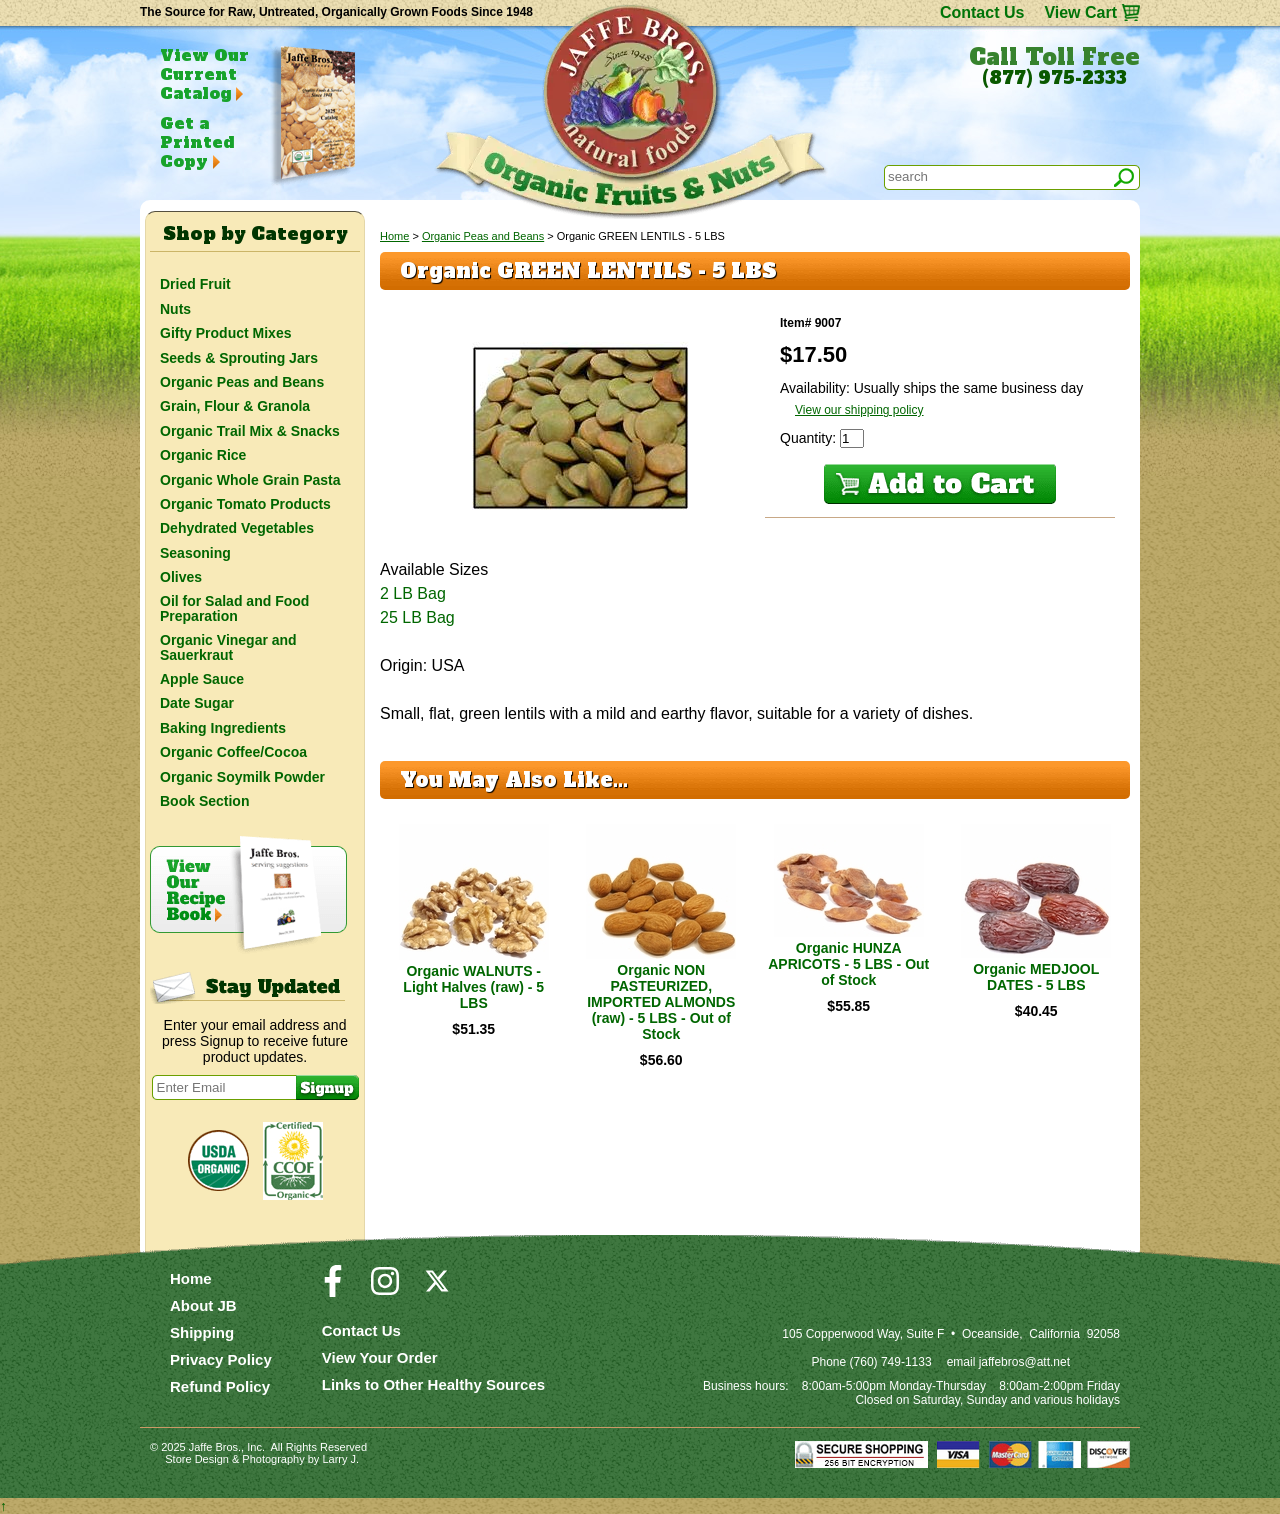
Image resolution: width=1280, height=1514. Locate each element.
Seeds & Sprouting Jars (239, 358)
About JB (203, 1305)
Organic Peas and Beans (483, 236)
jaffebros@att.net (1024, 1362)
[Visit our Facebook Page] (333, 1290)
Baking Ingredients (223, 728)
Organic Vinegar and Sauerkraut (228, 647)
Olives (181, 577)
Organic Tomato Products (245, 504)
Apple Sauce (202, 679)
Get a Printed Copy (197, 142)
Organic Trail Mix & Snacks (250, 431)
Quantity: (810, 438)
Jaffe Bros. (215, 1447)
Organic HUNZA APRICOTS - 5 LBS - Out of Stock (848, 964)
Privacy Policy (221, 1359)
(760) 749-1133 (891, 1362)
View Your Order (380, 1357)
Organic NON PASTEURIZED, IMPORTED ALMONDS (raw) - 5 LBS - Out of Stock (661, 1002)
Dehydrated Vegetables (237, 528)
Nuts (175, 309)
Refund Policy (220, 1386)
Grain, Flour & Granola (235, 406)
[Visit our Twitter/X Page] (437, 1290)
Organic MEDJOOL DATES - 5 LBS (1036, 977)
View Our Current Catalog (204, 74)
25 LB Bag (417, 617)
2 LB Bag (413, 593)
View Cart (1080, 12)
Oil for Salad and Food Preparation (234, 608)
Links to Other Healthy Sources (433, 1384)
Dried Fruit (195, 284)
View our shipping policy (859, 410)
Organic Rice (203, 455)
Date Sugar (197, 703)
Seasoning (195, 553)
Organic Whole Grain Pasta (250, 480)
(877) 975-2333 (1054, 78)
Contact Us (982, 12)
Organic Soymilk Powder (242, 777)
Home (394, 236)
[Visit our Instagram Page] (385, 1290)
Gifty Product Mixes (225, 333)
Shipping (202, 1332)
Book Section (204, 801)
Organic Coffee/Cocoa (233, 752)
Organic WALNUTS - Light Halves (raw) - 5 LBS (473, 987)
